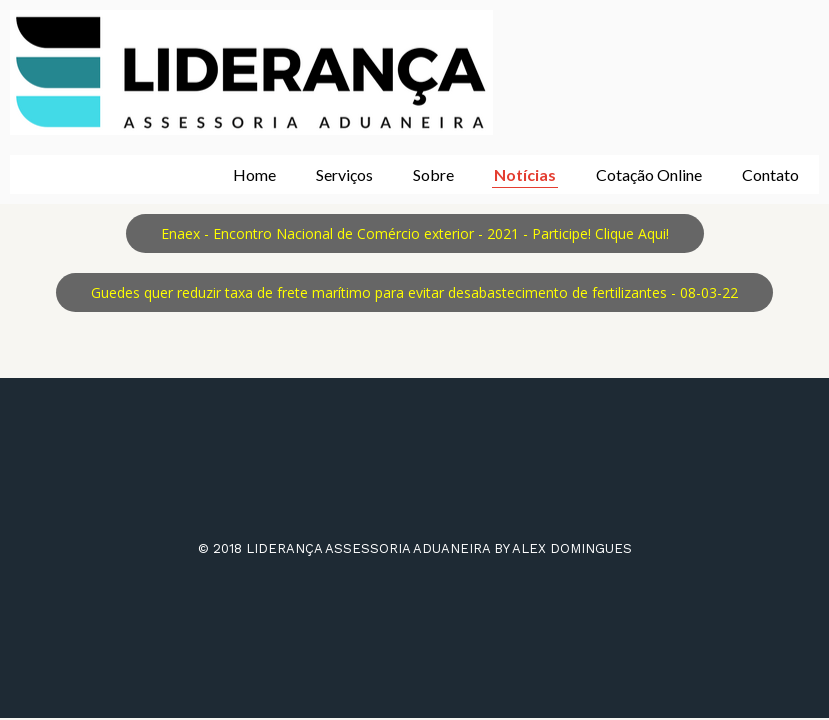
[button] (415, 233)
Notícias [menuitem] (525, 174)
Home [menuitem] (254, 174)
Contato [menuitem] (770, 174)
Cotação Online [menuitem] (649, 174)
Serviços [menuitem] (344, 174)
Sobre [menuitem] (433, 174)
